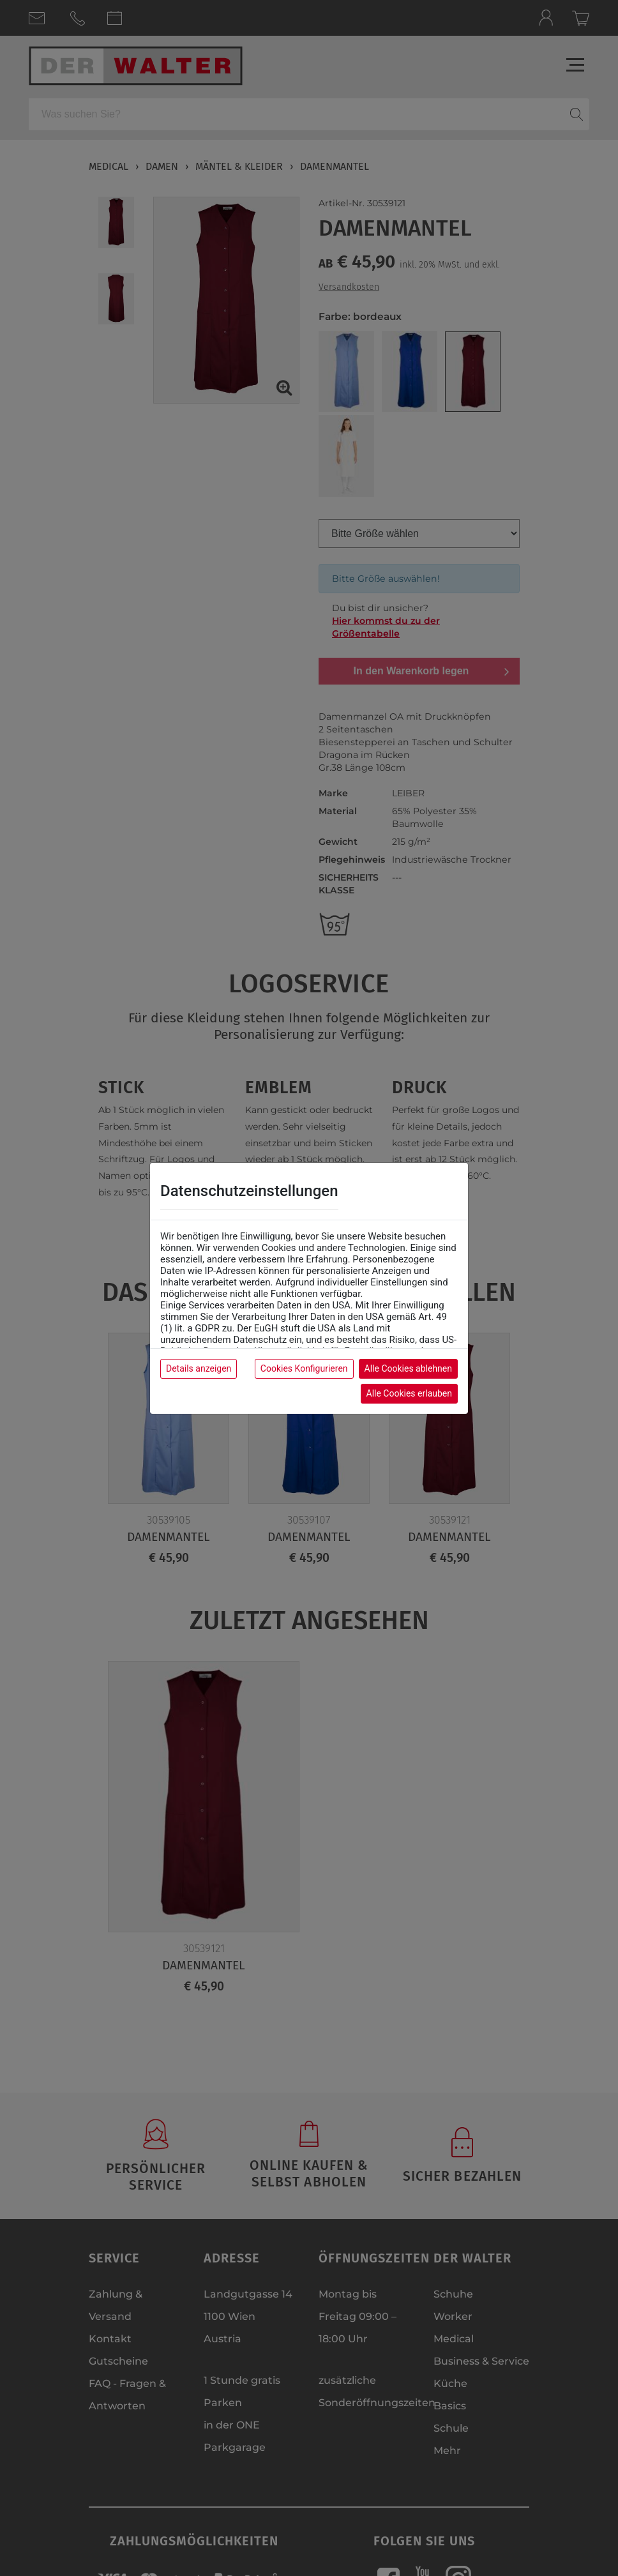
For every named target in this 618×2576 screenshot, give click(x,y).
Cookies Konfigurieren (304, 1368)
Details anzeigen (198, 1368)
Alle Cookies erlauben (409, 1393)
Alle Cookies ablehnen (408, 1368)
